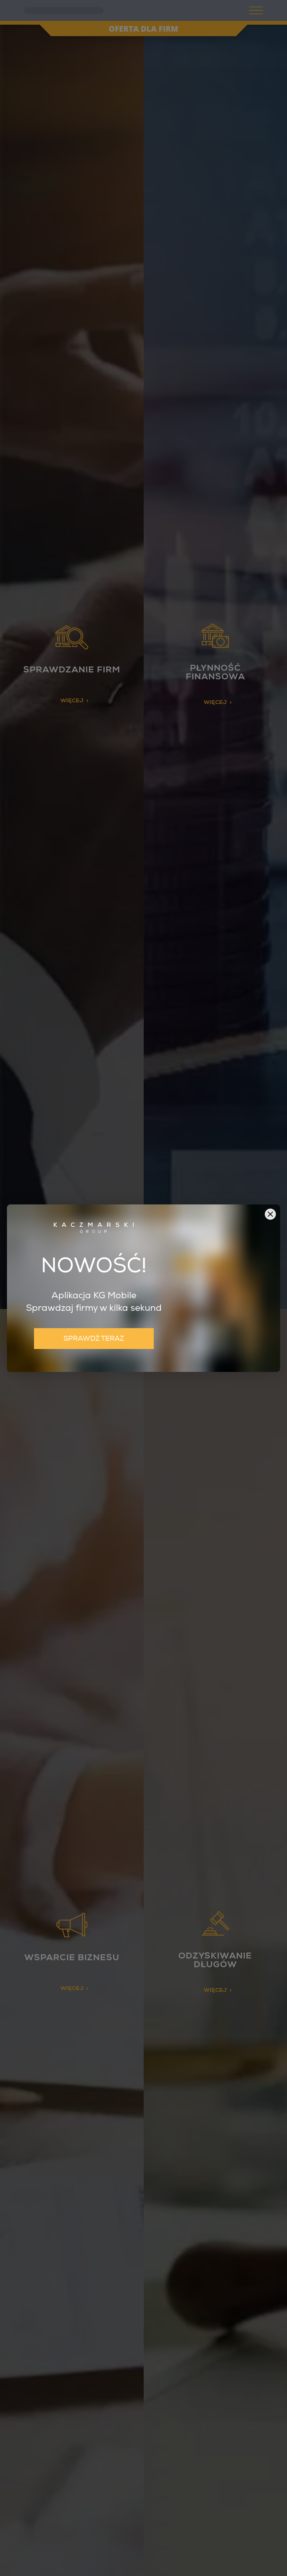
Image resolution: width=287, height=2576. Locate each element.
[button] (270, 1214)
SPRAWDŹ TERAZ (94, 1338)
